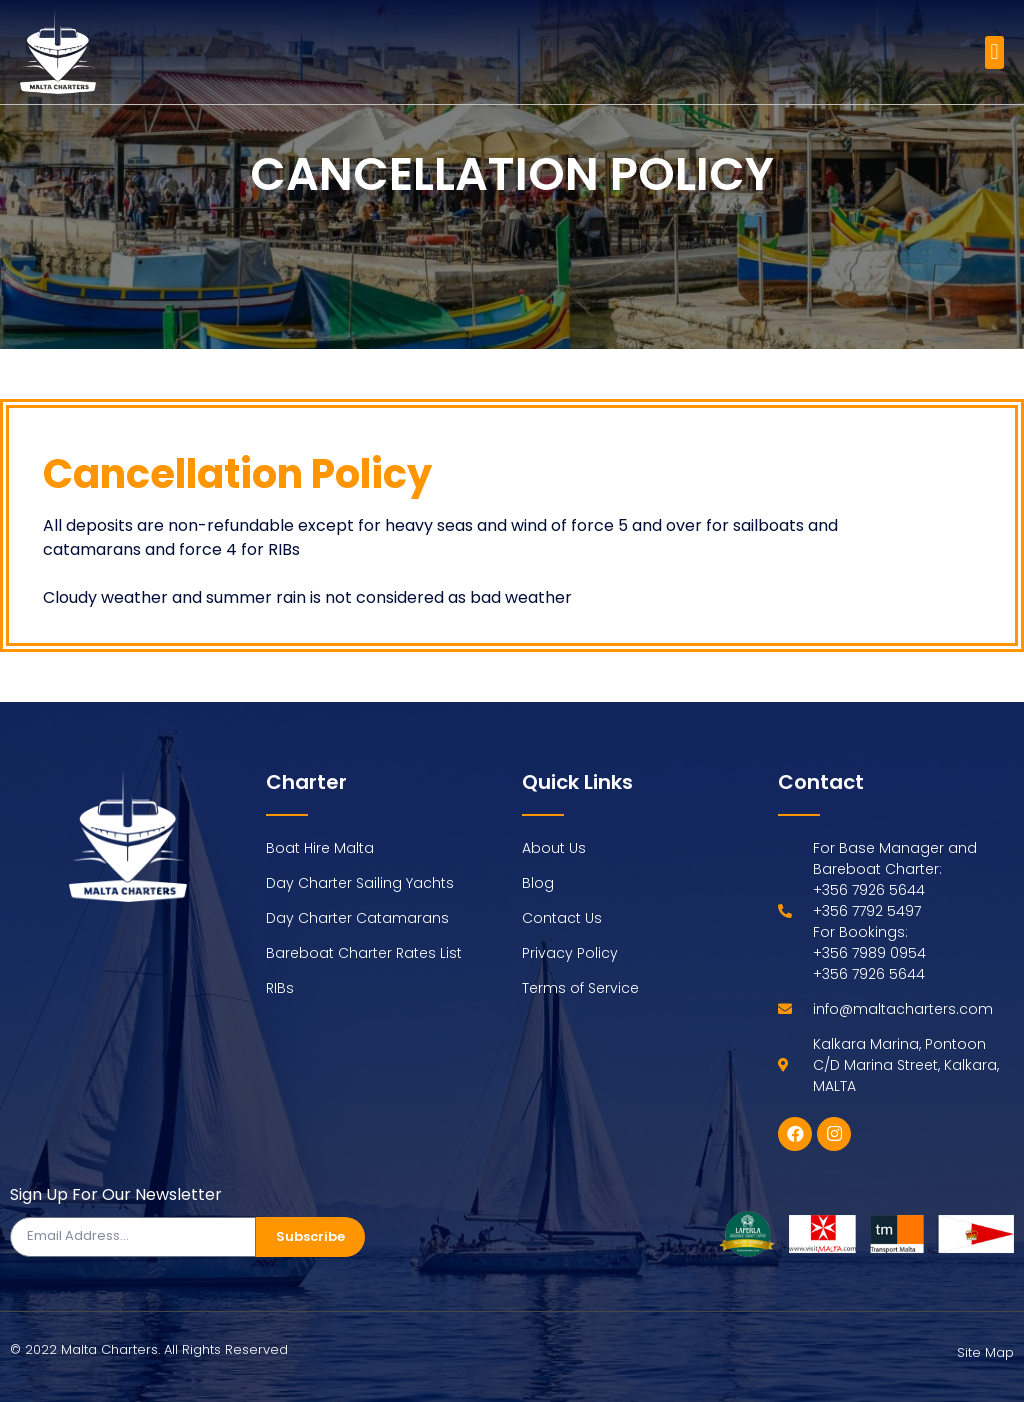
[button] (994, 52)
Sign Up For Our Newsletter (116, 1196)
